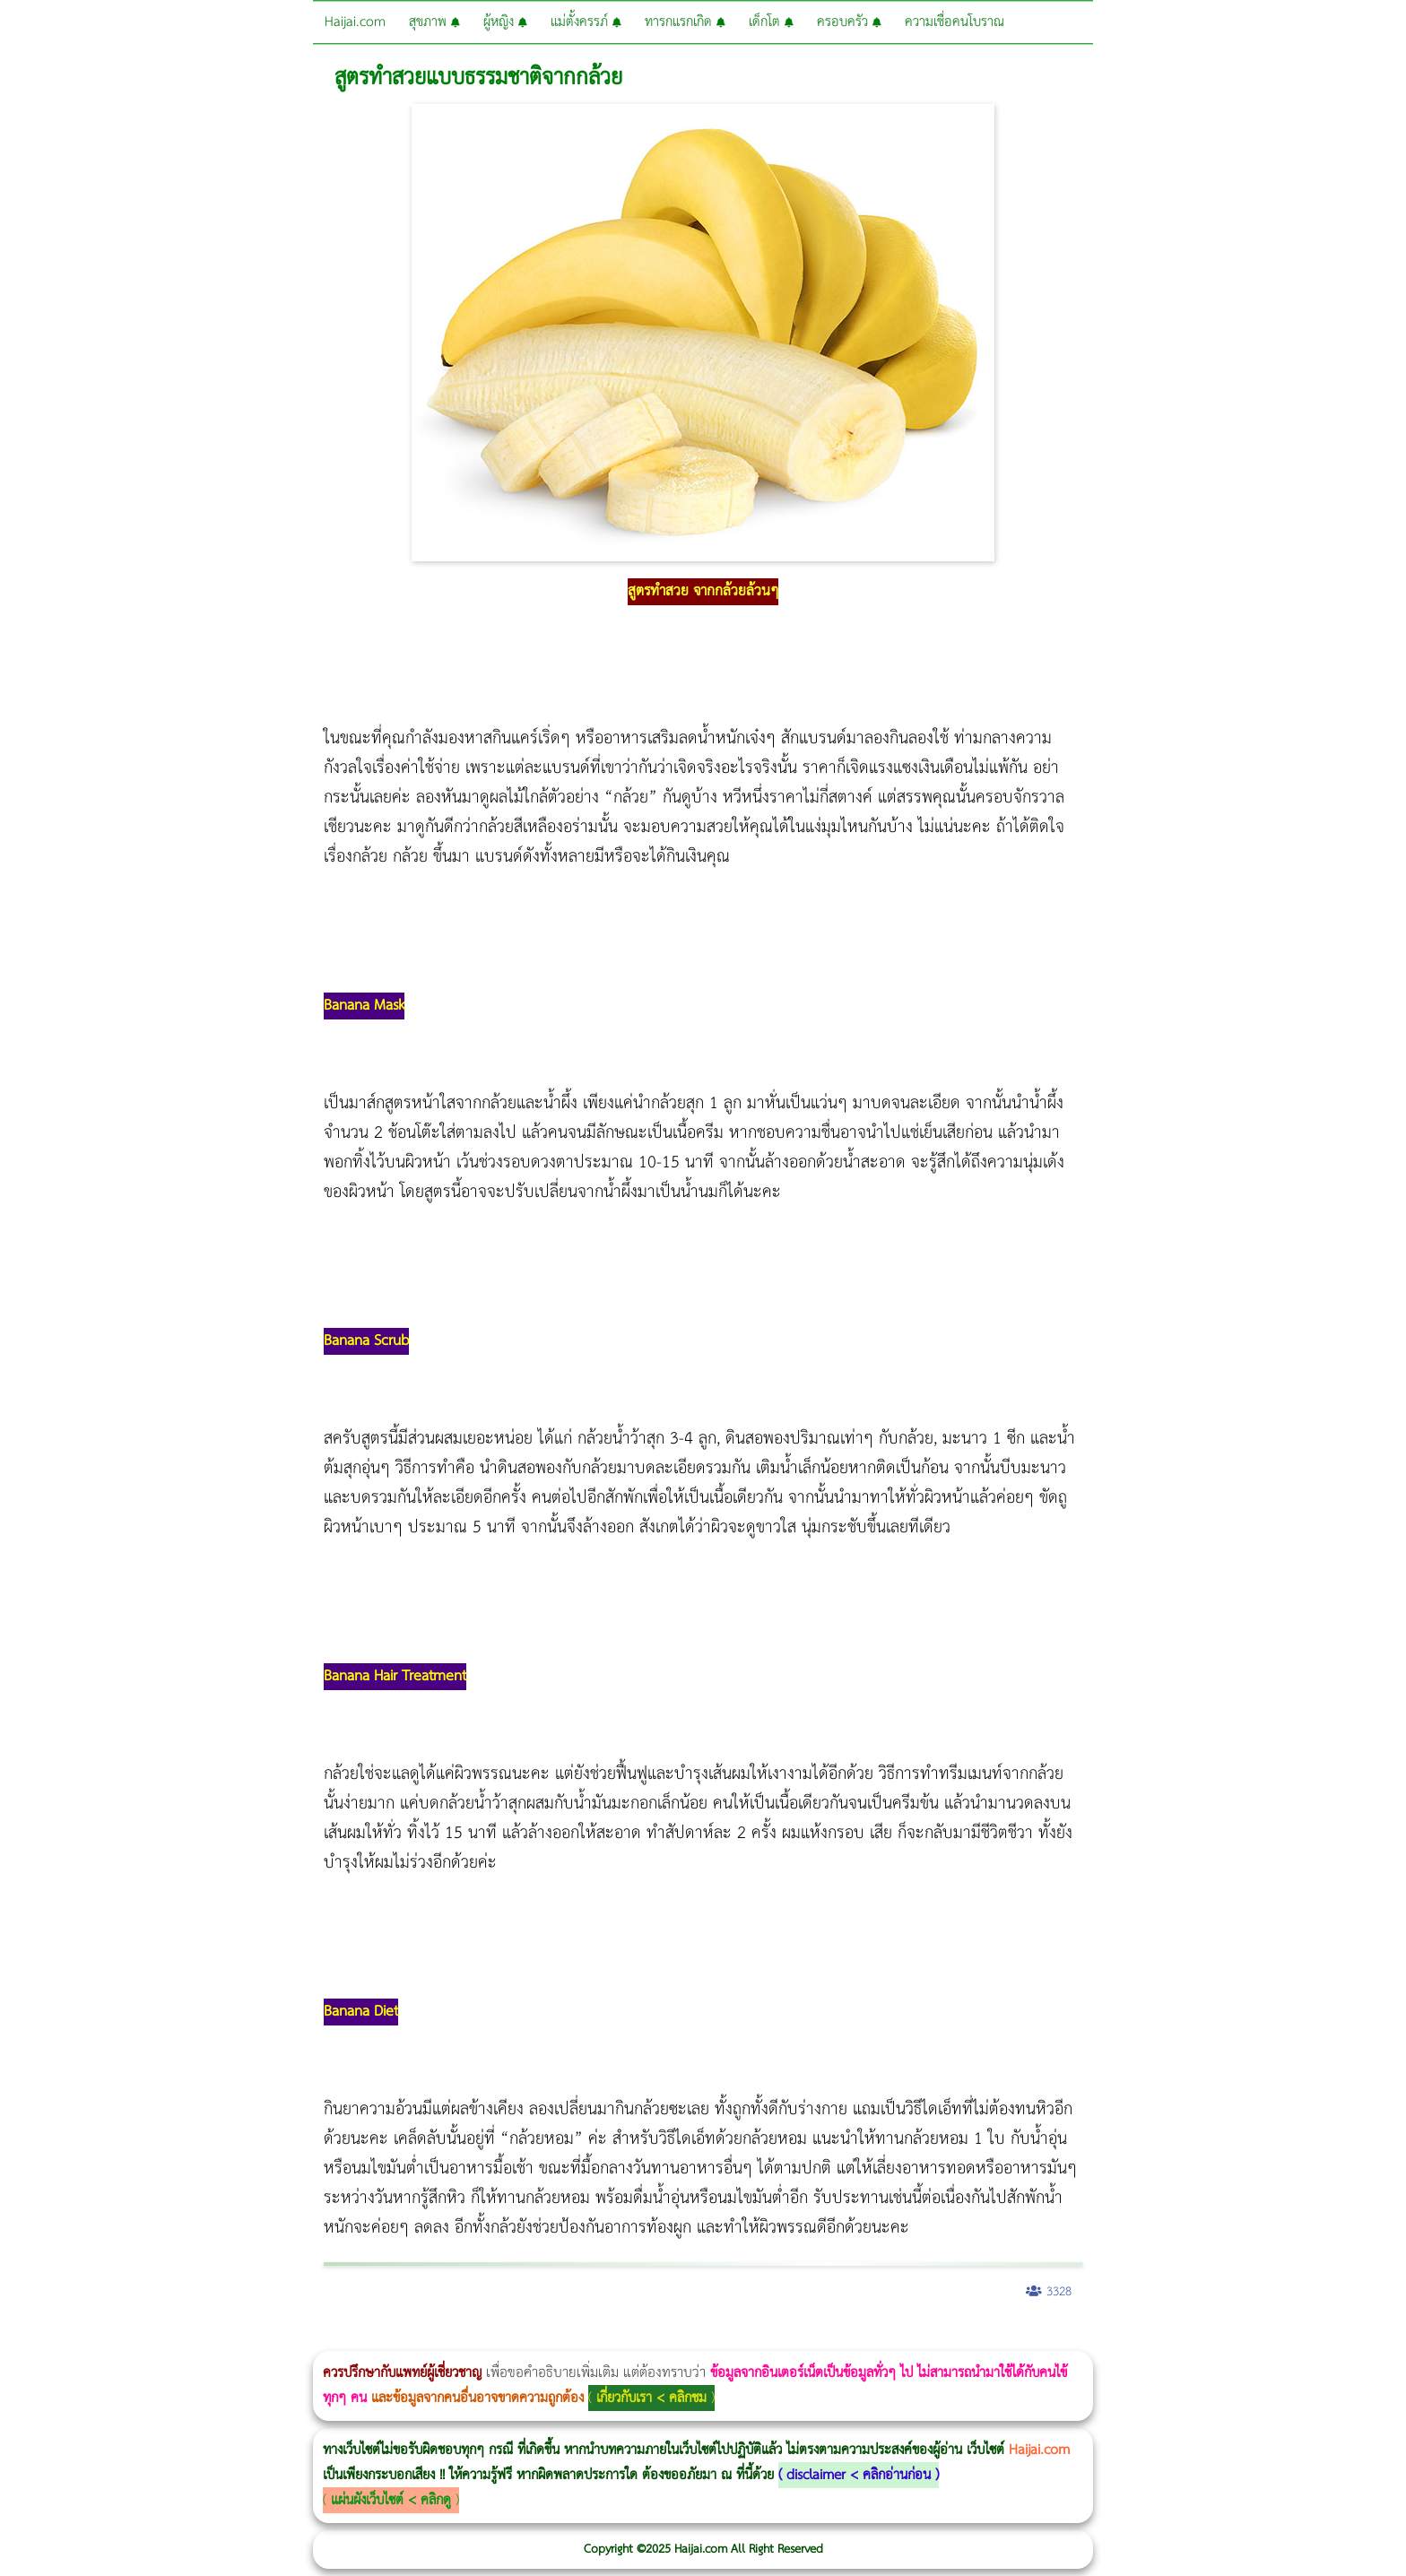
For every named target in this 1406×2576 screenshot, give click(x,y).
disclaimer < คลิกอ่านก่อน (858, 2475)
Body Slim (259, 2338)
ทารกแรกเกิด (685, 22)
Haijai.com (355, 22)
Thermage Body (451, 2338)
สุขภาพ (434, 22)
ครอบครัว (849, 22)
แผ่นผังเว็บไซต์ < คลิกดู (391, 2500)
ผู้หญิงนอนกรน (90, 2338)
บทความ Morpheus (531, 2338)
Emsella (484, 2338)
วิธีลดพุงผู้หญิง (319, 2338)
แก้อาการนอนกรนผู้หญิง (180, 2338)
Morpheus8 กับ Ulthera (273, 2338)
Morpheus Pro (470, 2338)
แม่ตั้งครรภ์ (586, 22)
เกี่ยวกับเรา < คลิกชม (651, 2398)
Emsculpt (503, 2338)
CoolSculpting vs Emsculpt (329, 2338)
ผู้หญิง (505, 22)
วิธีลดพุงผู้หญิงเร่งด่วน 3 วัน (254, 2338)
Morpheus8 (244, 2338)
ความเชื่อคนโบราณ (954, 22)
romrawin (550, 2338)
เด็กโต (771, 22)
